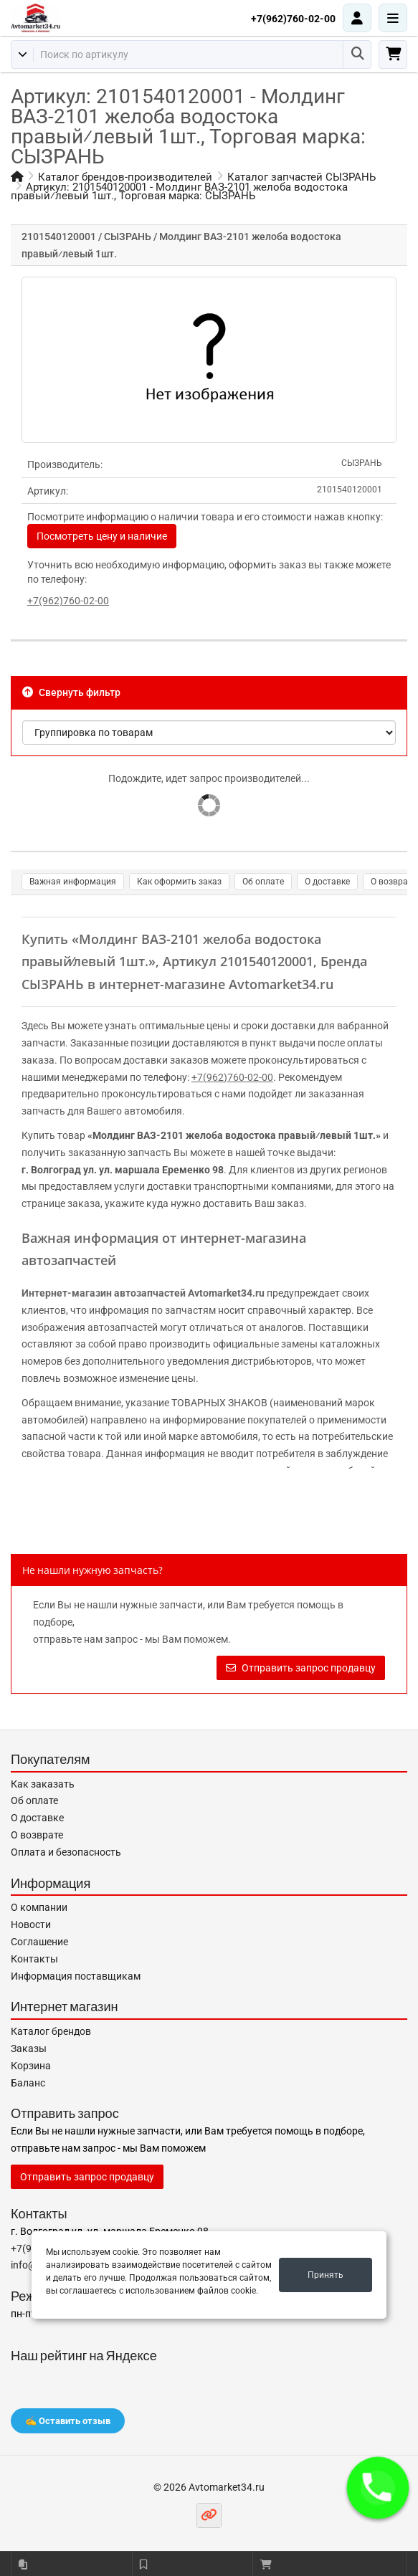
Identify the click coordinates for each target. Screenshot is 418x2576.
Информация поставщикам (76, 1976)
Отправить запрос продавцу (301, 1668)
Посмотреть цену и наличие (102, 536)
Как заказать (43, 1784)
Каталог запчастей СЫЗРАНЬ (301, 177)
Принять (325, 2275)
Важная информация (72, 882)
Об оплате (263, 882)
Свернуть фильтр (71, 692)
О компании (39, 1907)
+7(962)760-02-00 (293, 18)
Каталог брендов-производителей (125, 177)
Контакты (34, 1959)
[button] (377, 2487)
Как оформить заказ (179, 882)
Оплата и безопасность (66, 1852)
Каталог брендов (51, 2031)
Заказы (29, 2048)
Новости (31, 1924)
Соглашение (39, 1941)
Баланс (28, 2083)
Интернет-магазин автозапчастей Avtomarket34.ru (143, 1293)
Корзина (31, 2065)
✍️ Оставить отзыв (67, 2420)
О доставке (327, 882)
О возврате (37, 1835)
